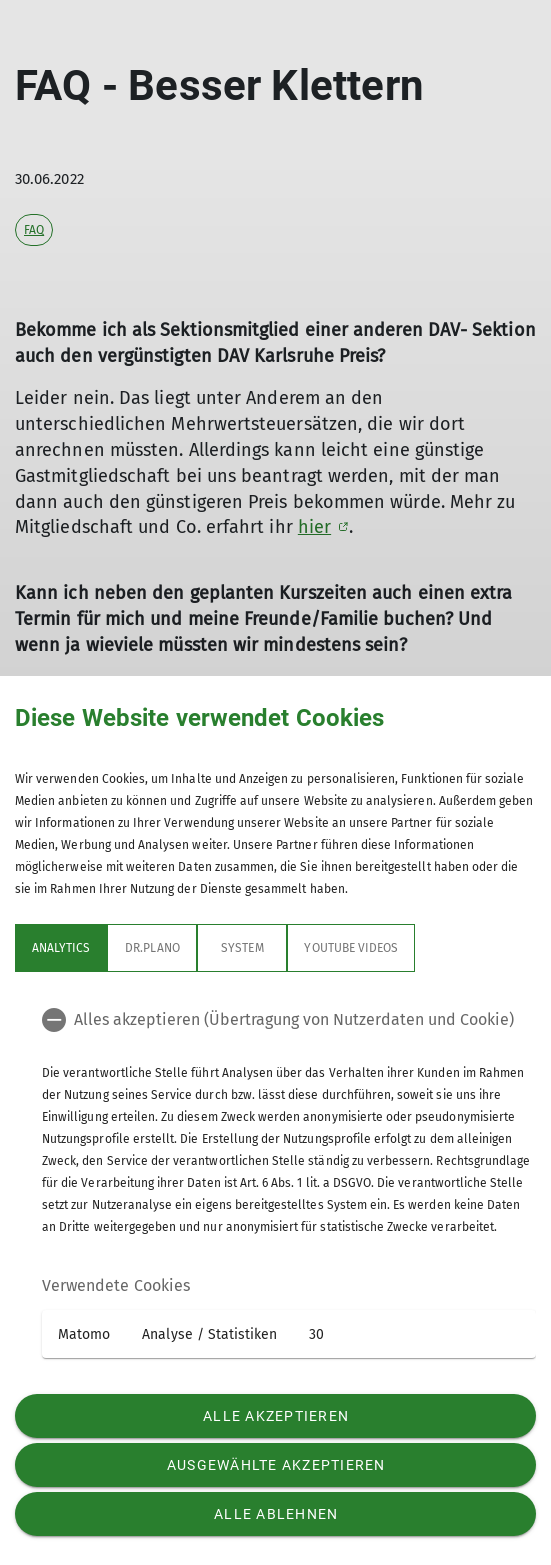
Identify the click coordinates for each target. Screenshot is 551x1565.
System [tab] (242, 948)
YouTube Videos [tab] (351, 948)
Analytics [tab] (61, 948)
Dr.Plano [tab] (152, 948)
